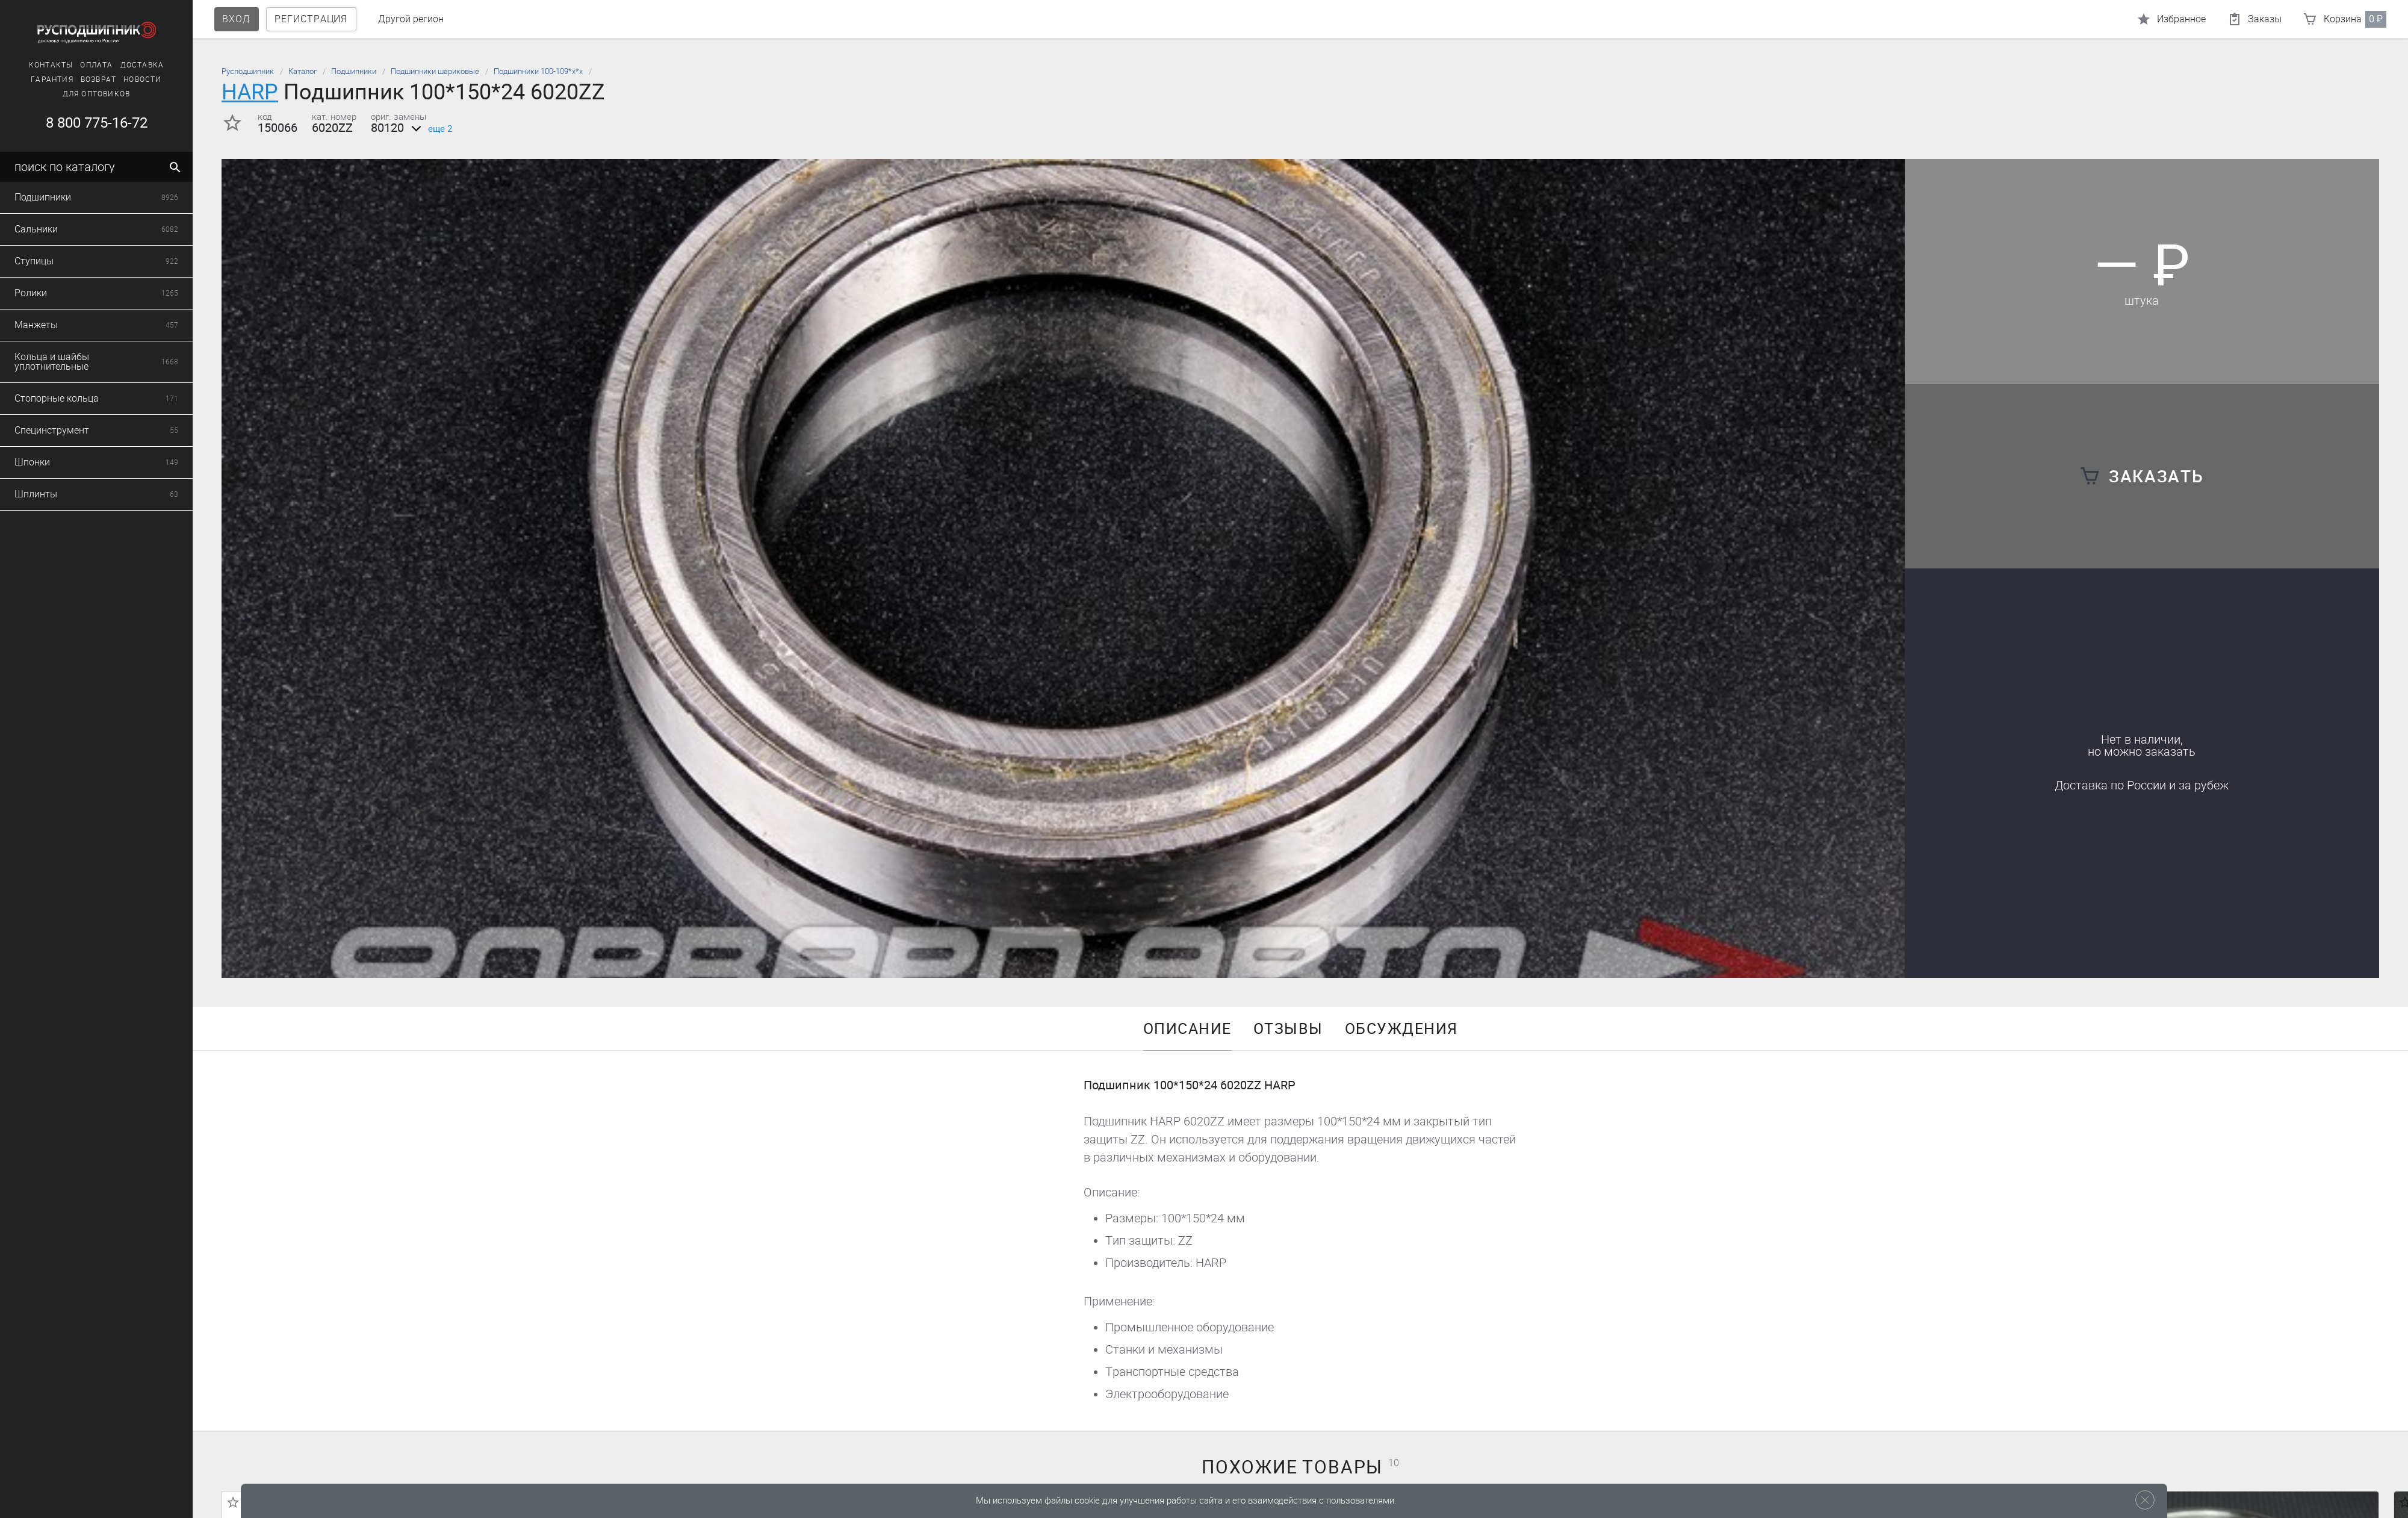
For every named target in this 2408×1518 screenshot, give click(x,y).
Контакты (51, 65)
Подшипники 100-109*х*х (538, 71)
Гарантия (52, 79)
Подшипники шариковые (435, 71)
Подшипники (353, 71)
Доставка (142, 65)
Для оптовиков (97, 94)
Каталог (302, 71)
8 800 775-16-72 (96, 123)
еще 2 (429, 128)
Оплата (96, 65)
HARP (250, 92)
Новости (142, 79)
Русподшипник (248, 71)
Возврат (98, 79)
